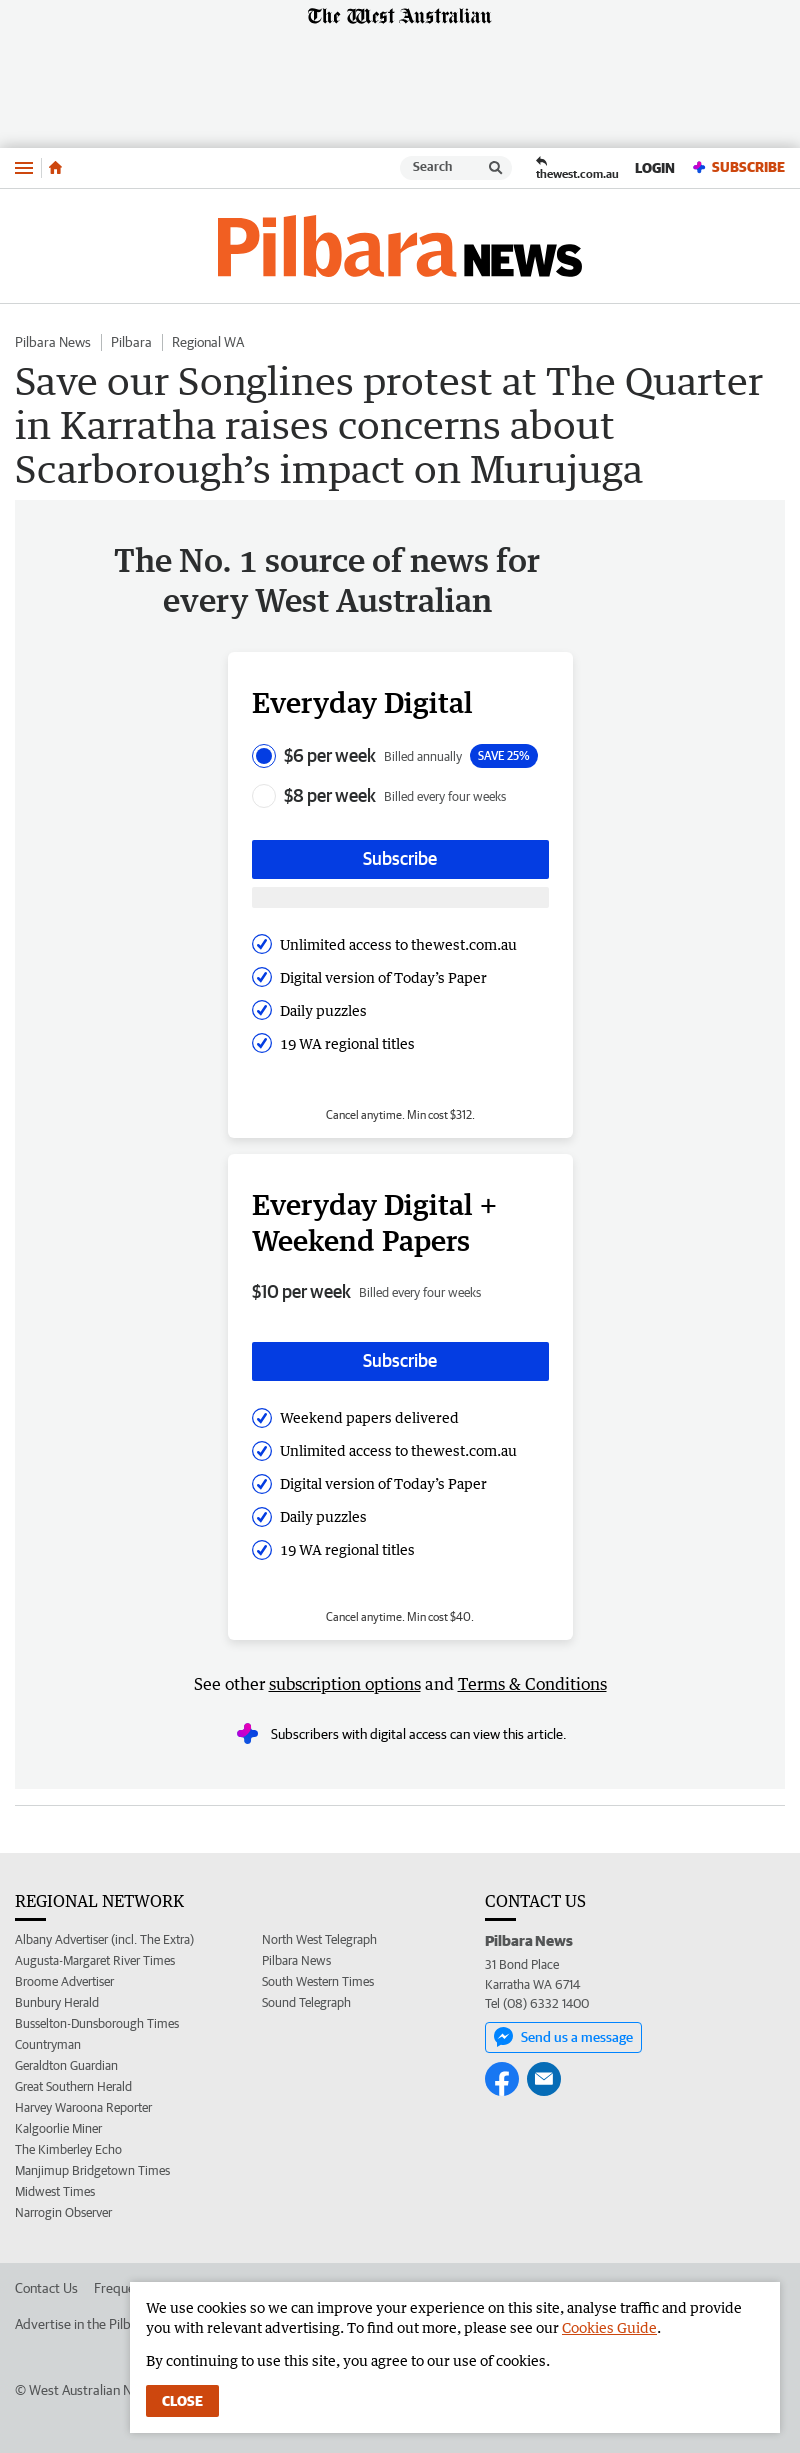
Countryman (48, 2044)
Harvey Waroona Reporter (83, 2107)
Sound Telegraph (306, 2002)
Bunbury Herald (57, 2002)
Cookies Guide (609, 2327)
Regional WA (208, 342)
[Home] (55, 168)
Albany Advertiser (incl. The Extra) (104, 1939)
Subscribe (738, 167)
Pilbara (131, 342)
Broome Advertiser (64, 1981)
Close (182, 2401)
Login (655, 168)
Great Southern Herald (73, 2086)
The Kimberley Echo (68, 2149)
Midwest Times (55, 2191)
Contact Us (46, 2288)
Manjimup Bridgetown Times (92, 2170)
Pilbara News (53, 342)
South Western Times (318, 1981)
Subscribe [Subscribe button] (400, 858)
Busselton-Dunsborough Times (97, 2023)
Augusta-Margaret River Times (95, 1960)
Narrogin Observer (63, 2212)
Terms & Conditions (532, 1684)
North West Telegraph (319, 1939)
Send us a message (563, 2037)
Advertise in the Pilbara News (100, 2324)
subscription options (345, 1684)
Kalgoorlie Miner (58, 2128)
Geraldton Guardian (66, 2065)
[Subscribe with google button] (400, 897)
